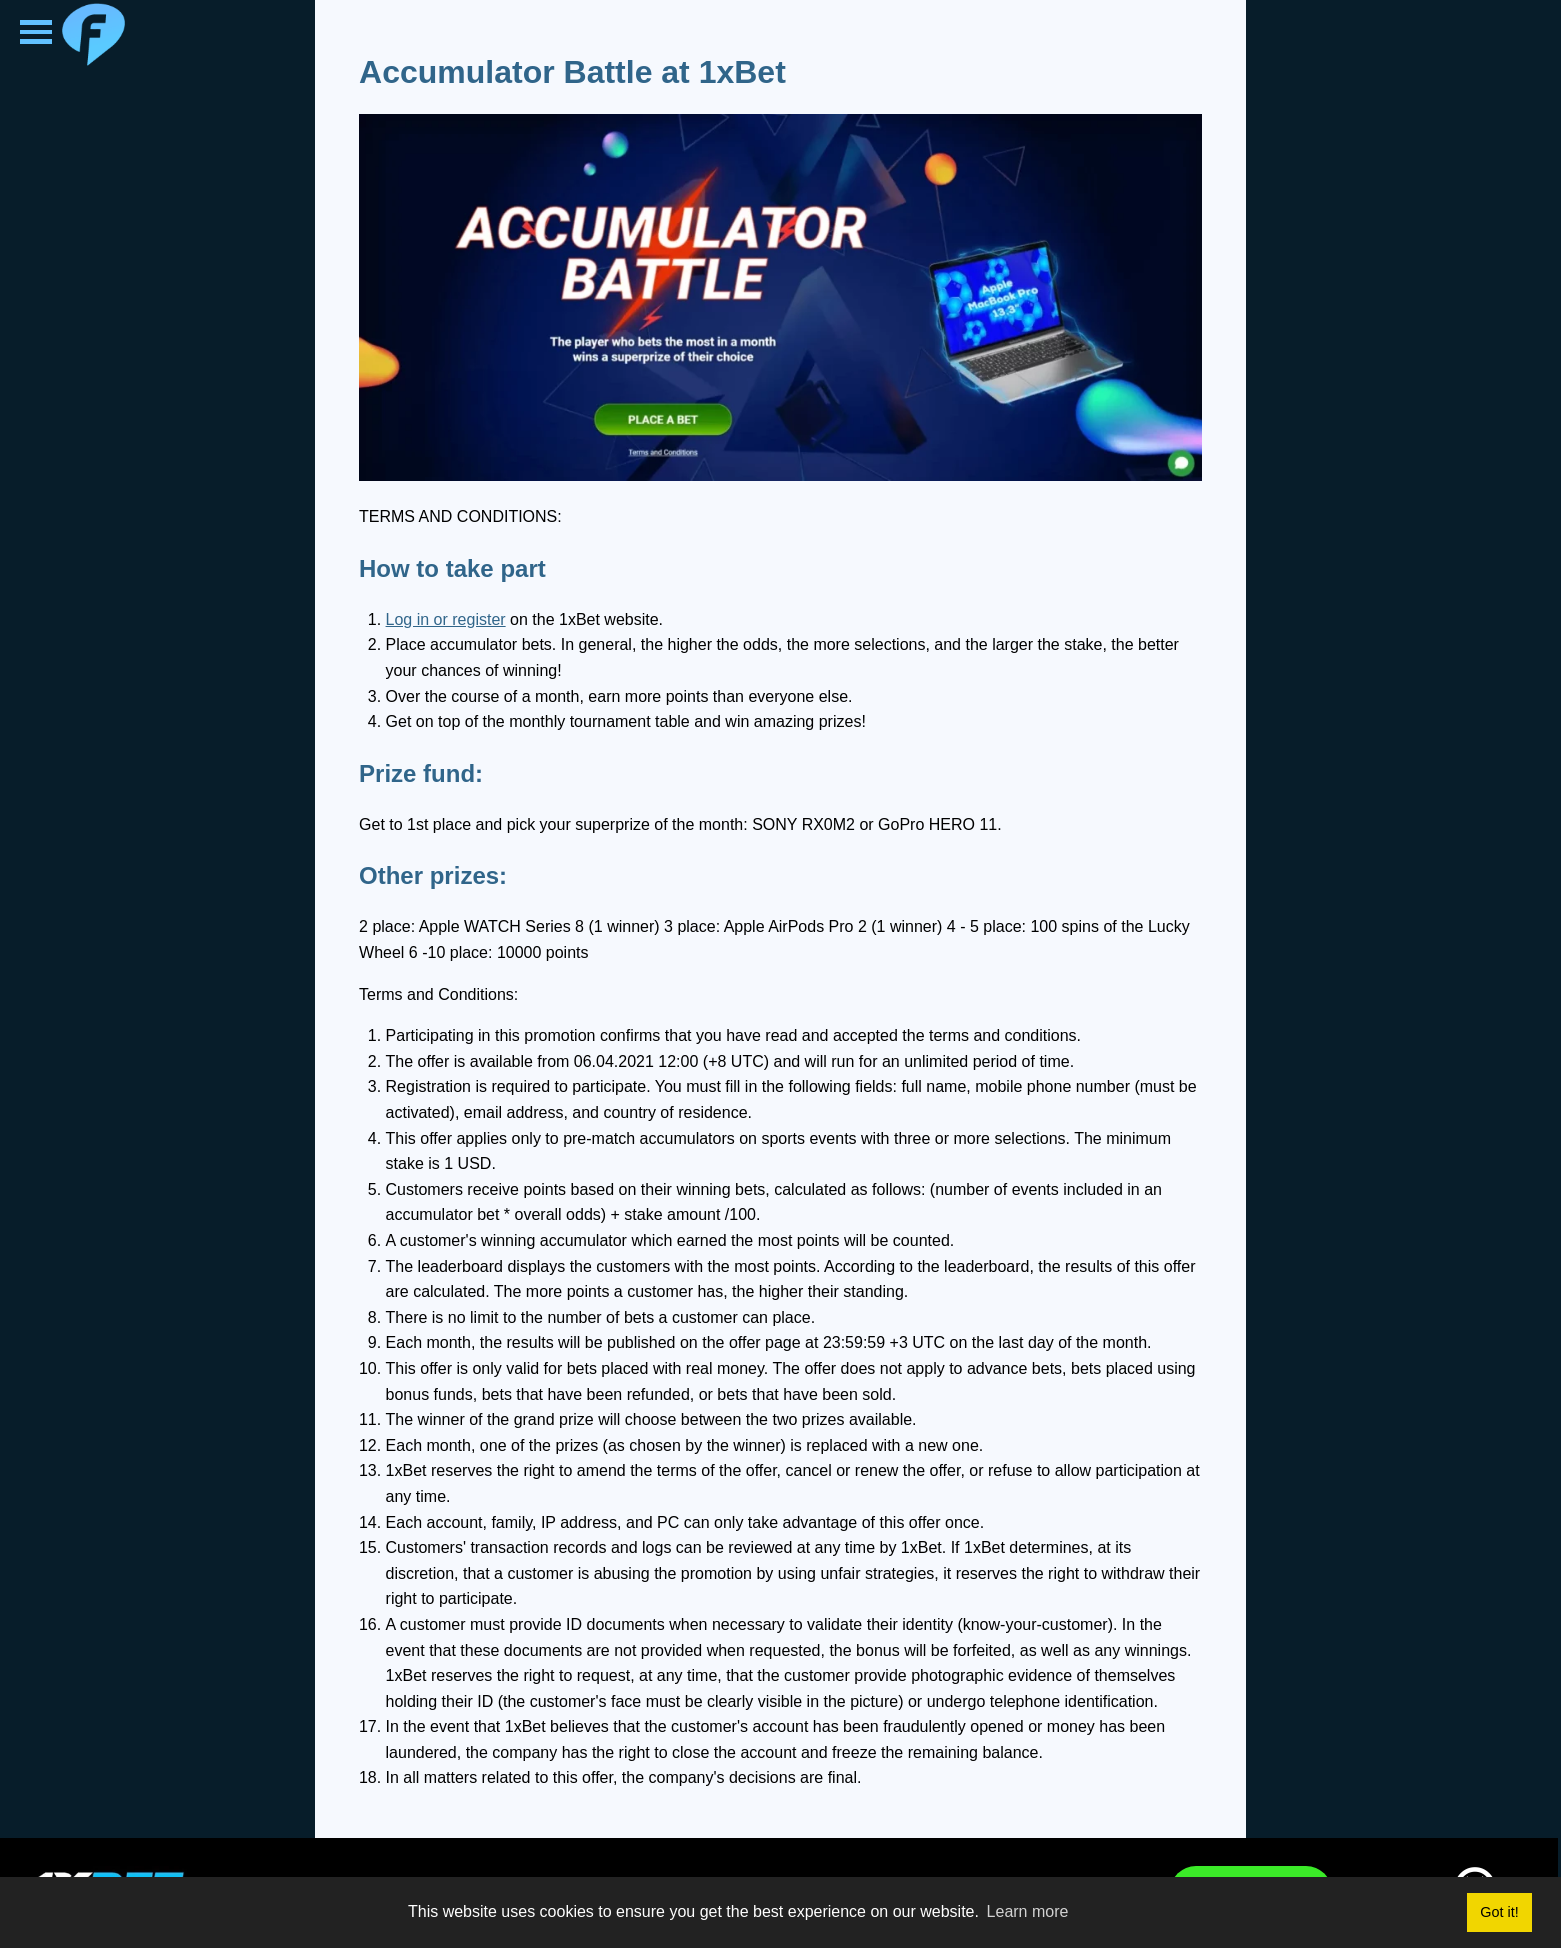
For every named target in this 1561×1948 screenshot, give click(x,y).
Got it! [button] (1499, 1912)
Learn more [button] (1028, 1911)
